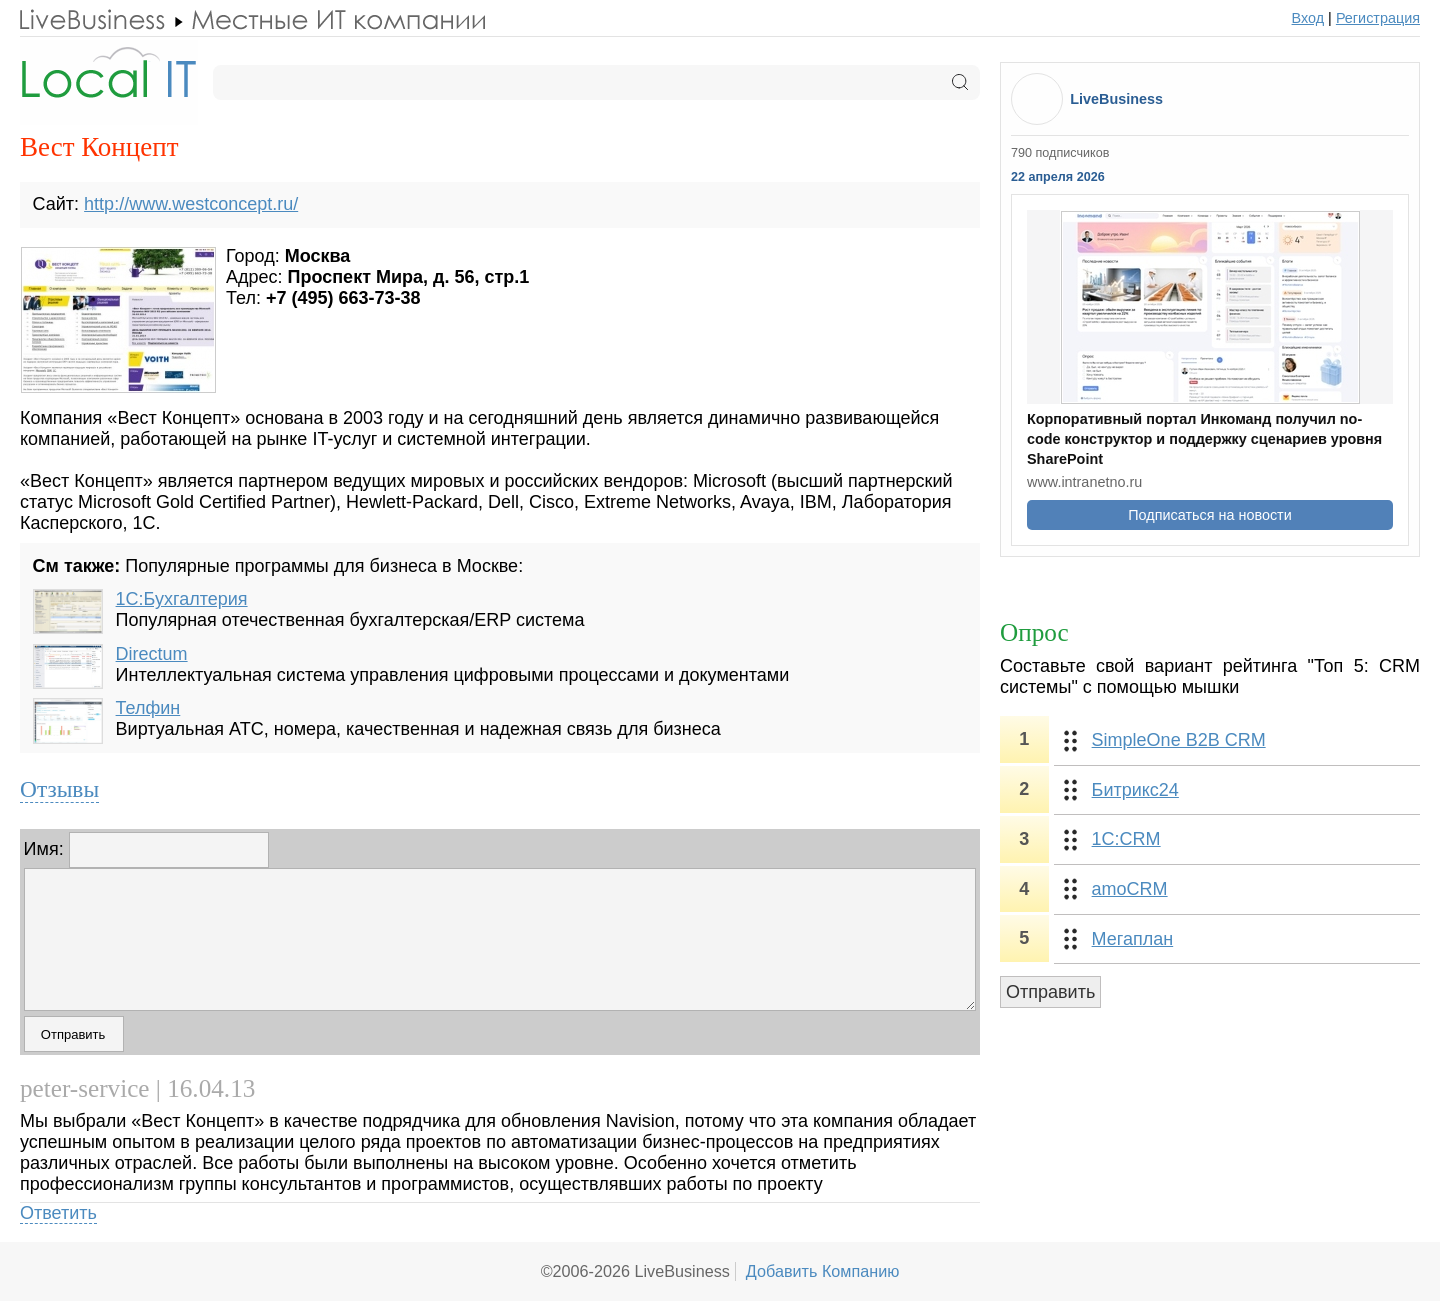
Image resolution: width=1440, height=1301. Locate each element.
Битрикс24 (1135, 790)
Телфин (148, 708)
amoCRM (1130, 889)
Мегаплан (1133, 939)
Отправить (1050, 992)
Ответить (58, 1213)
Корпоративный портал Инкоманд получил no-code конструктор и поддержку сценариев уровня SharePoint (1204, 439)
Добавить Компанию (823, 1271)
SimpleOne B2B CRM (1179, 740)
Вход (1308, 18)
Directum (152, 654)
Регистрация (1378, 18)
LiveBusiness (1116, 99)
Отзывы (59, 789)
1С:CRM (1126, 839)
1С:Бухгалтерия (182, 599)
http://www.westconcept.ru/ (191, 204)
